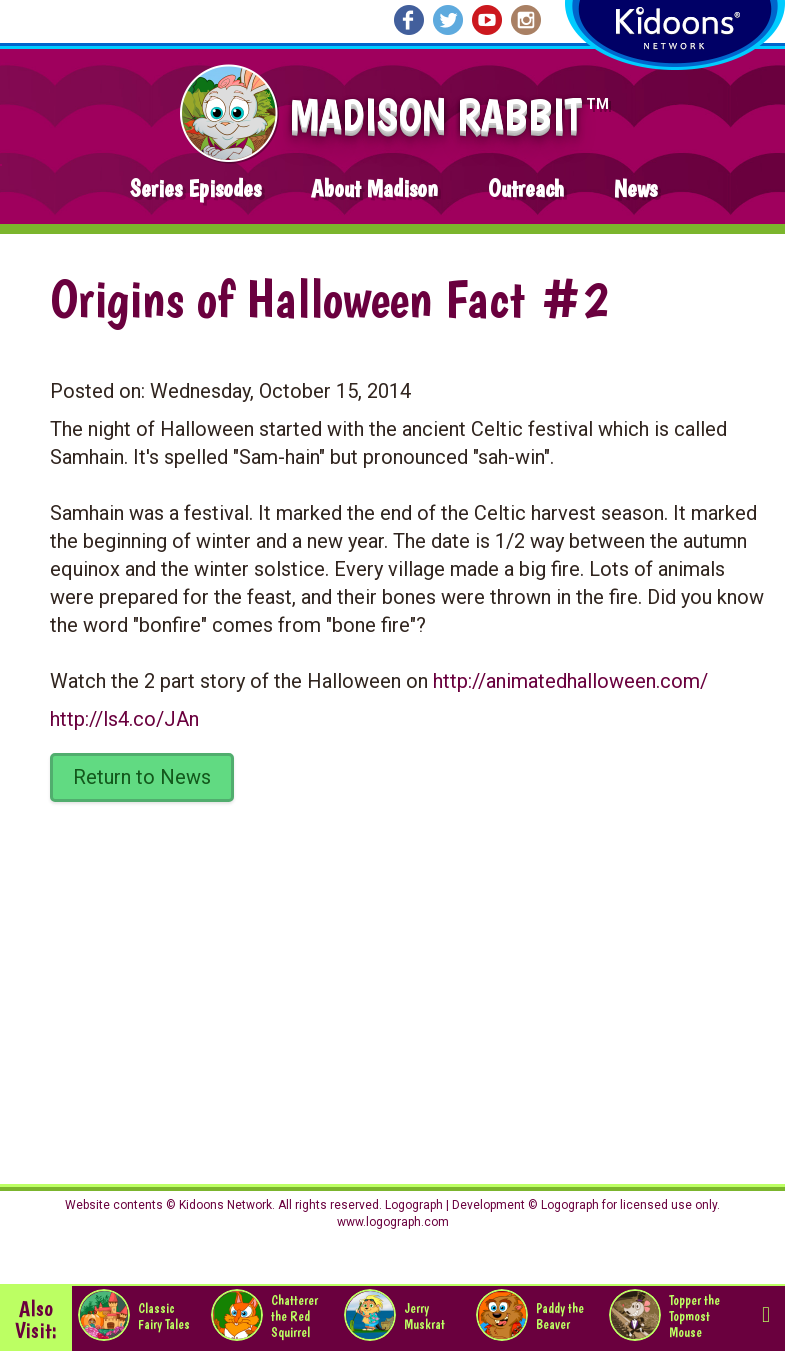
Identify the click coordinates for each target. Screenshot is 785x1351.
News (635, 188)
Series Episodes (195, 188)
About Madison (374, 188)
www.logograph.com (393, 1222)
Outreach (526, 188)
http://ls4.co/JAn (124, 719)
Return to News (142, 777)
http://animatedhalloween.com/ (570, 681)
